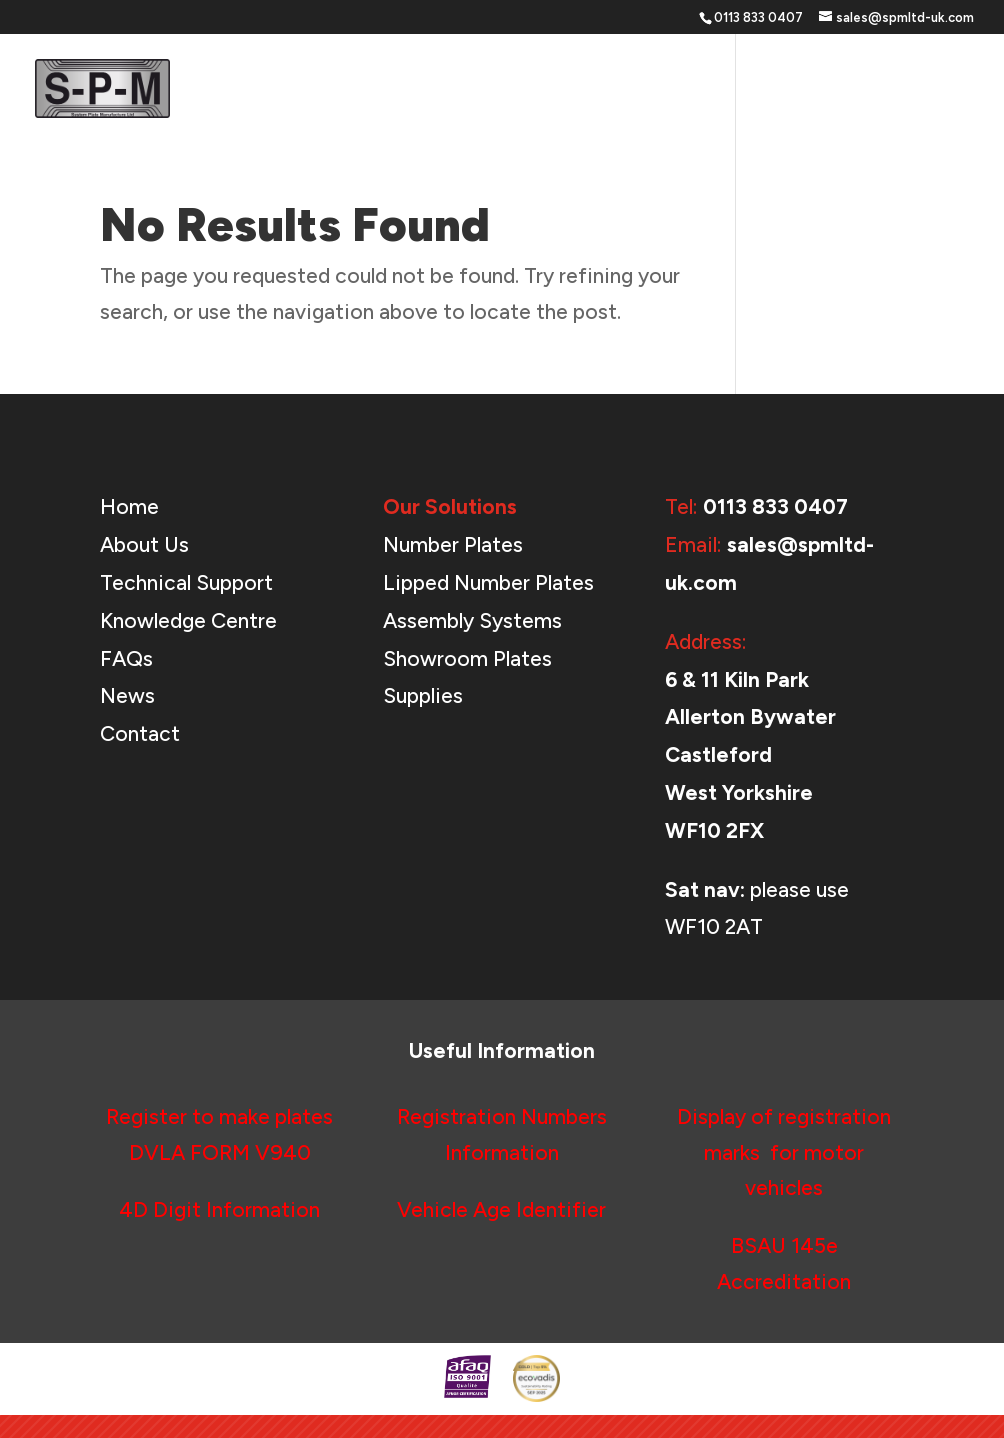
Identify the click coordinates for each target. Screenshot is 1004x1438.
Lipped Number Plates (488, 582)
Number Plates (453, 544)
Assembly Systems (472, 620)
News (860, 90)
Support (663, 90)
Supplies (423, 695)
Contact (940, 90)
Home (431, 90)
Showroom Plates (467, 658)
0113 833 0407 (775, 506)
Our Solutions (533, 90)
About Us (777, 90)
